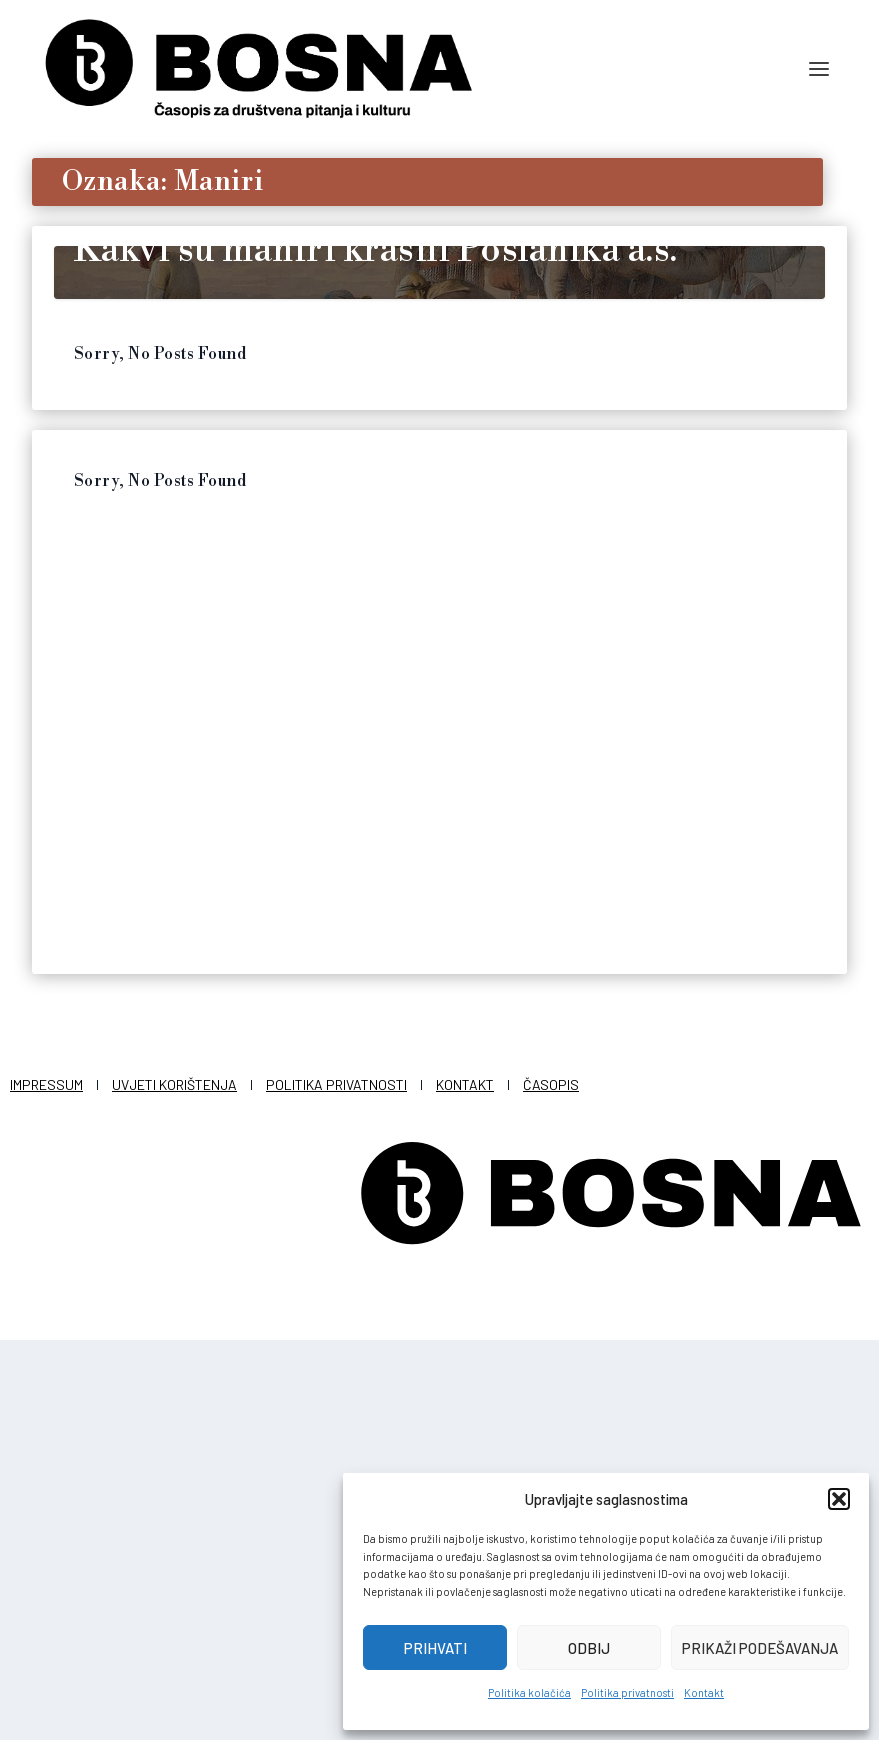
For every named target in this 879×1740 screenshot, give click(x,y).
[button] (839, 1499)
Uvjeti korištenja (174, 1484)
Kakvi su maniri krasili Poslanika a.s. (376, 650)
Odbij (589, 1648)
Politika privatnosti (627, 1692)
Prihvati (435, 1648)
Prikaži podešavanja (760, 1648)
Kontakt (704, 1692)
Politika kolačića (529, 1692)
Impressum (46, 1484)
